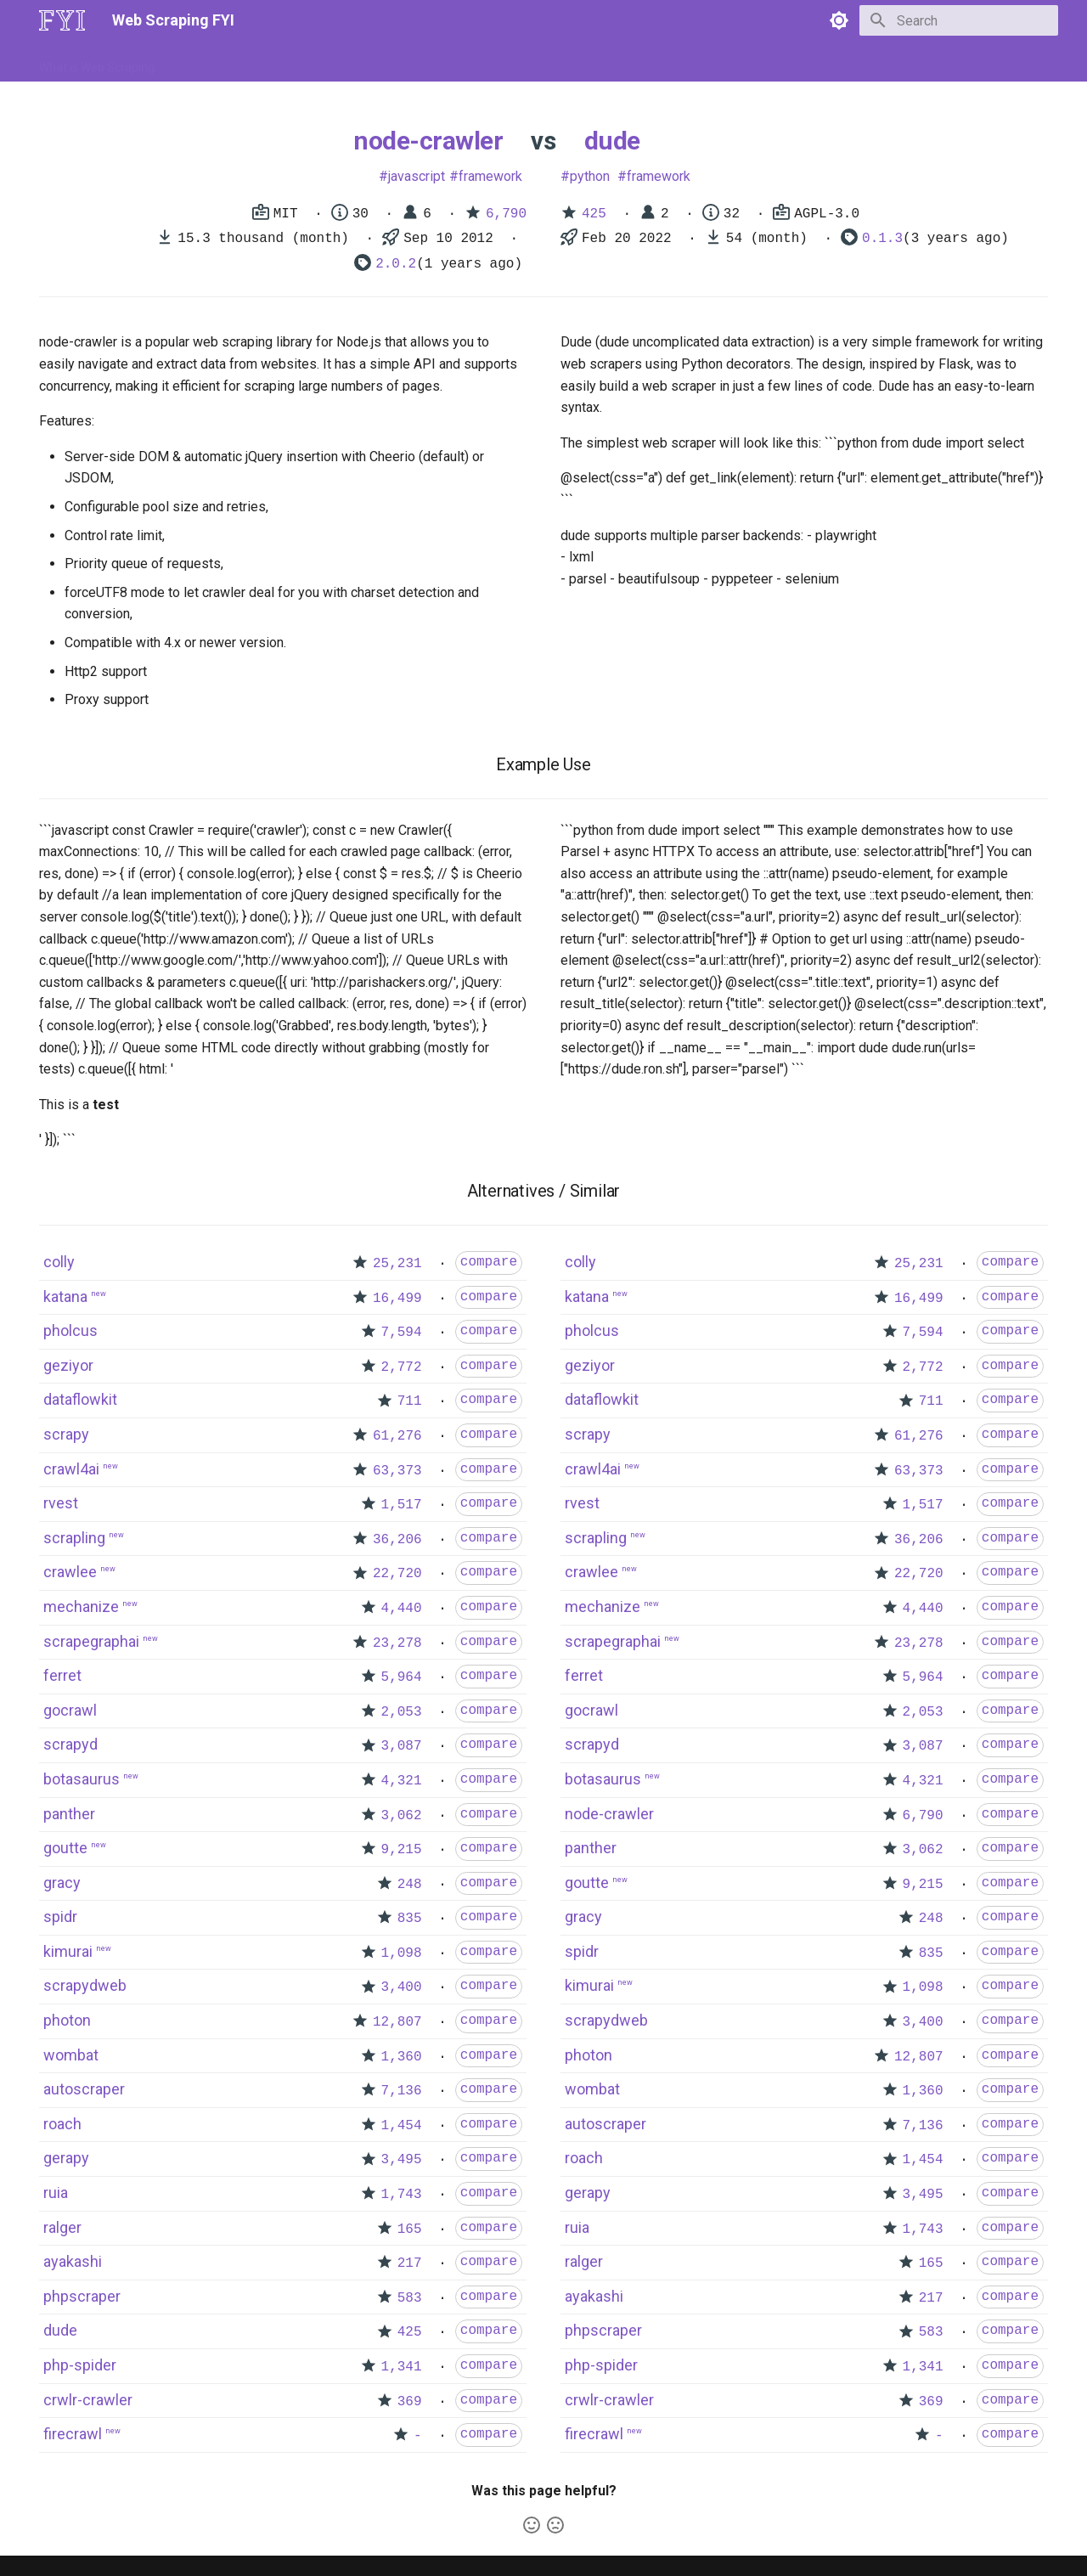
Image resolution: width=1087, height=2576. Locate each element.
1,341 (401, 2367)
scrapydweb (85, 1985)
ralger (62, 2227)
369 (409, 2402)
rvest (60, 1503)
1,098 (401, 1953)
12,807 (397, 2022)
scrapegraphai (91, 1641)
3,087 (401, 1746)
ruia (55, 2192)
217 (409, 2263)
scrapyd (70, 1744)
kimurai (68, 1951)
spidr (60, 1916)
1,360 (401, 2057)
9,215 (401, 1849)
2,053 (401, 1712)
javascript (416, 176)
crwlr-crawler (87, 2400)
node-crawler (428, 140)
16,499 (397, 1298)
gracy (62, 1882)
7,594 (401, 1332)
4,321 (401, 1781)
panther (69, 1814)
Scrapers (497, 62)
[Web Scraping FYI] (62, 20)
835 (409, 1918)
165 (409, 2229)
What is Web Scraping (97, 62)
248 (409, 1884)
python (590, 176)
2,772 (401, 1367)
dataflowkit (80, 1399)
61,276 (397, 1436)
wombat (71, 2055)
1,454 (401, 2126)
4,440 (401, 1608)
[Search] (958, 20)
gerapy (66, 2158)
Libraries (430, 62)
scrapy (66, 1434)
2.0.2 (395, 264)
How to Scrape (214, 62)
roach (62, 2124)
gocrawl (70, 1710)
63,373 (397, 1471)
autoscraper (84, 2089)
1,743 (401, 2194)
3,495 (401, 2159)
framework (490, 176)
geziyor (68, 1365)
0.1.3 (882, 238)
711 (409, 1401)
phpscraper (82, 2296)
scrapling (74, 1538)
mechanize (81, 1606)
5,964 (401, 1677)
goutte (65, 1848)
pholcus (70, 1330)
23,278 (397, 1643)
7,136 (401, 2091)
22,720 (397, 1573)
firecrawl (72, 2434)
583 (409, 2298)
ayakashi (72, 2261)
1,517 (401, 1505)
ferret (62, 1675)
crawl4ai (71, 1469)
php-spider (79, 2365)
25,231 (397, 1263)
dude (612, 140)
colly (59, 1262)
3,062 (401, 1816)
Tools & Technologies (329, 62)
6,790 (506, 214)
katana (65, 1296)
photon (67, 2020)
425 (594, 214)
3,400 (401, 1987)
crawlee (70, 1572)
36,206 (397, 1539)
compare (488, 1262)
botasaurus (81, 1779)
